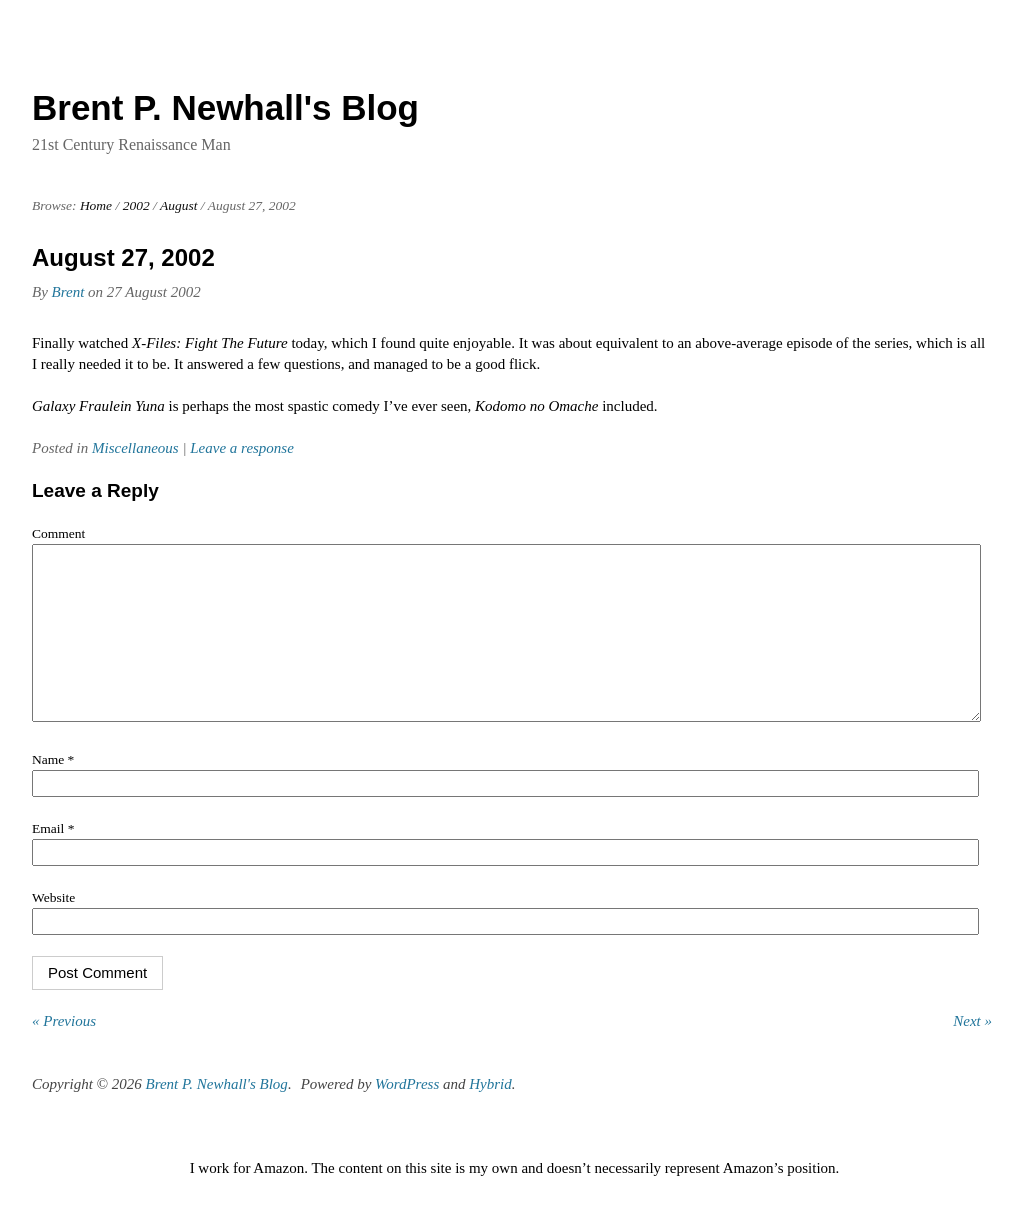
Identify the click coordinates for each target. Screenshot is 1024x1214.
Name (53, 789)
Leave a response (242, 448)
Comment (58, 533)
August (179, 205)
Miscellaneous (135, 448)
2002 (136, 205)
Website (53, 927)
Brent (68, 292)
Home (96, 205)
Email (53, 858)
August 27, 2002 (123, 257)
